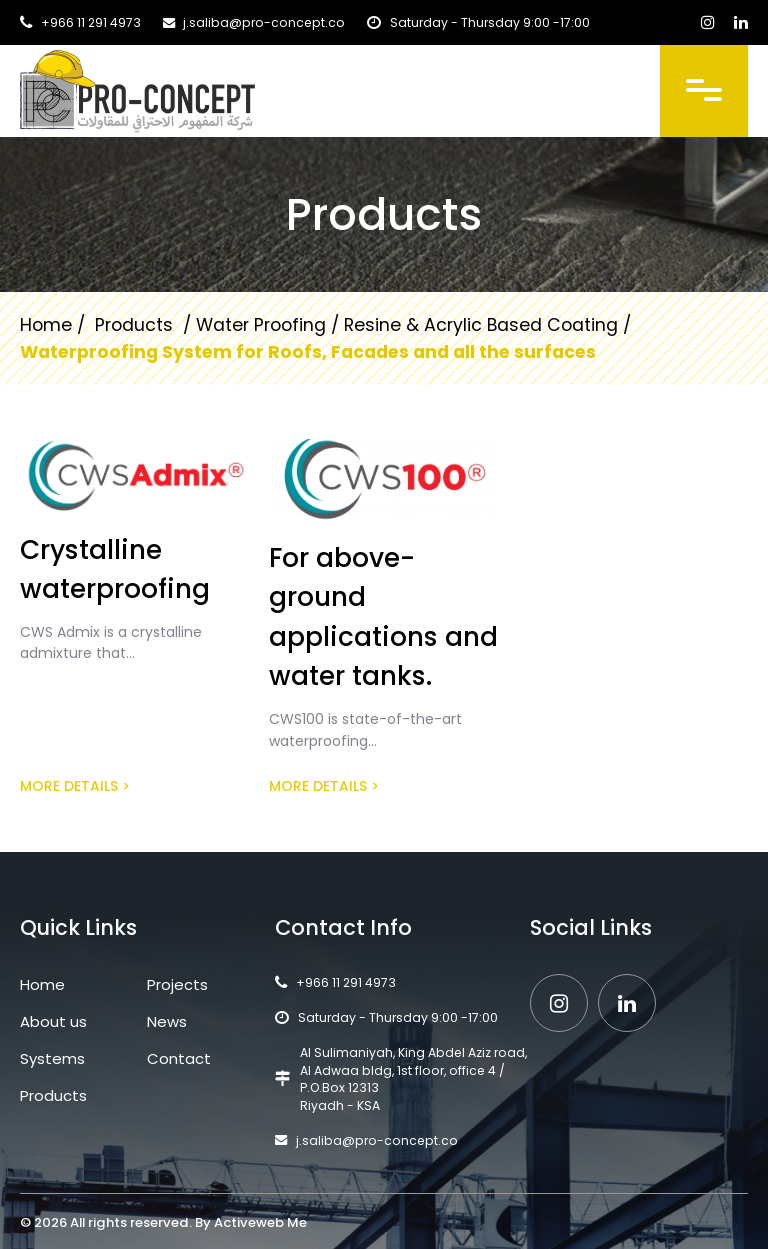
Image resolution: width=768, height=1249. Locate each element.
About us (53, 1021)
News (167, 1021)
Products (53, 1095)
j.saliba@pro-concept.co (264, 22)
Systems (52, 1058)
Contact (179, 1058)
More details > (75, 786)
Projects (177, 984)
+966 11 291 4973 (91, 22)
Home (46, 325)
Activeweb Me (260, 1222)
